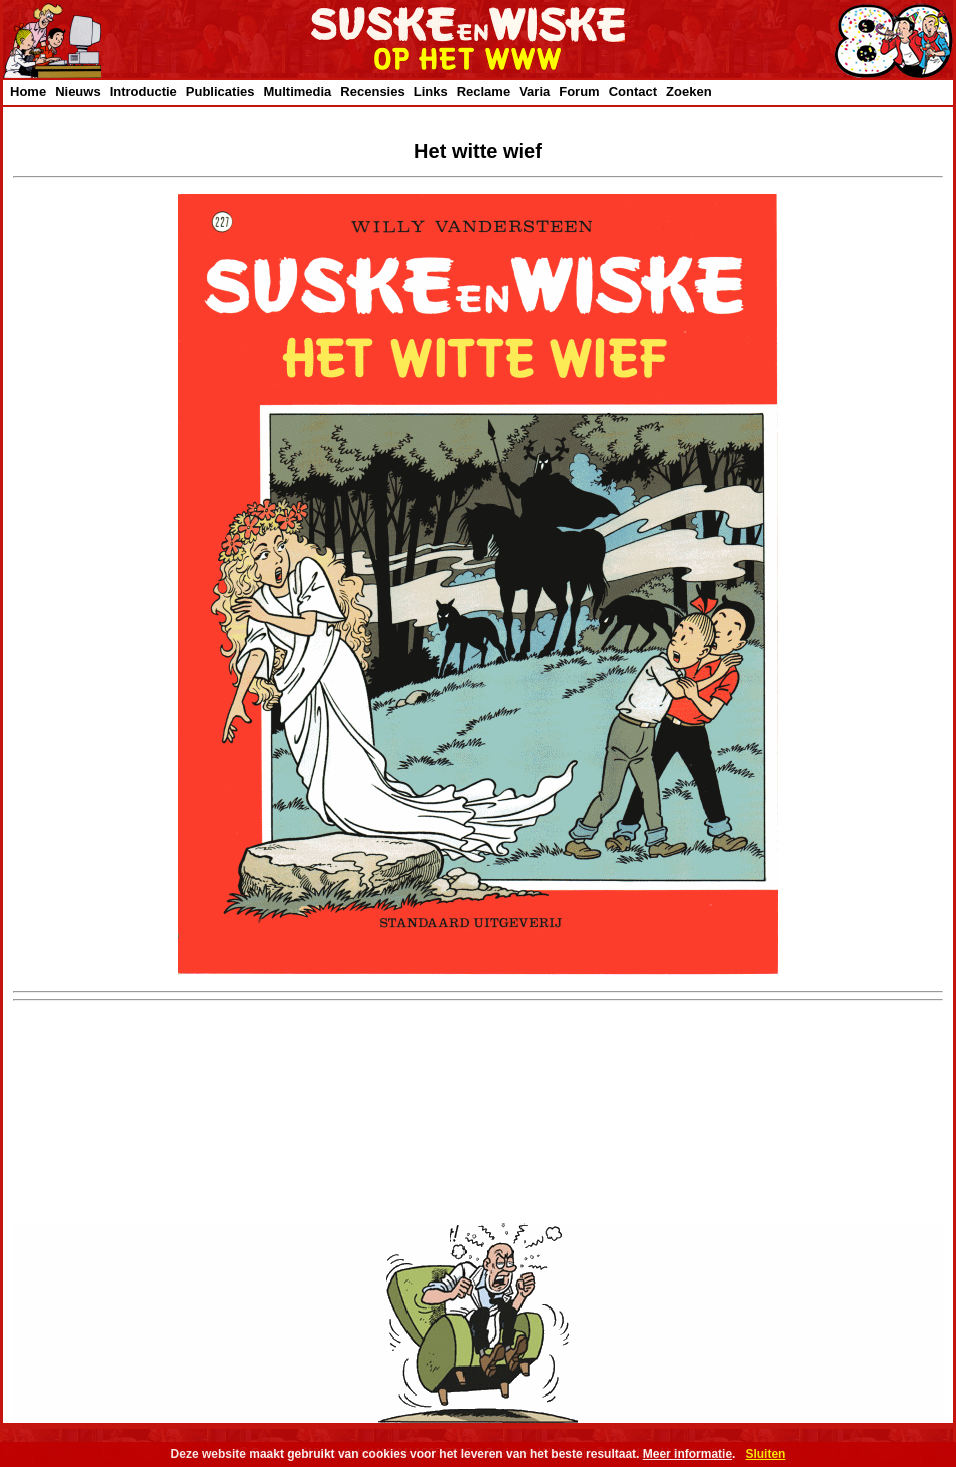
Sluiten (765, 1454)
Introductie (143, 91)
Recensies (372, 91)
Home (28, 91)
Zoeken (689, 91)
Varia (534, 91)
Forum (579, 91)
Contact (633, 91)
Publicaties (220, 91)
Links (431, 91)
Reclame (483, 91)
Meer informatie (687, 1454)
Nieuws (78, 91)
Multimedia (297, 91)
